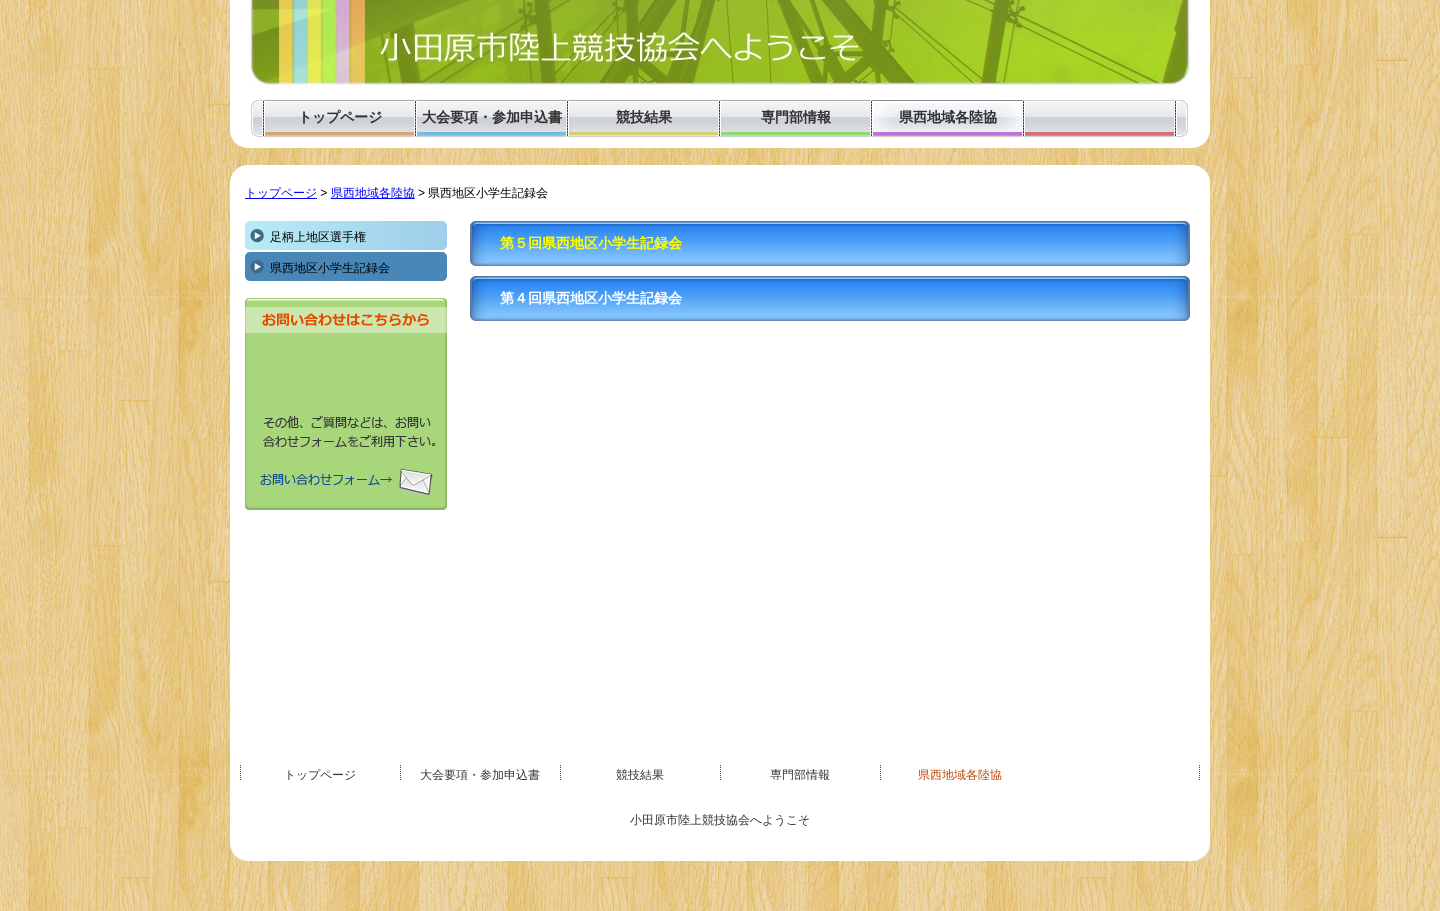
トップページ (281, 193)
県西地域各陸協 (373, 193)
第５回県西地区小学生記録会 (591, 243)
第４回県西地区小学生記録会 (591, 298)
